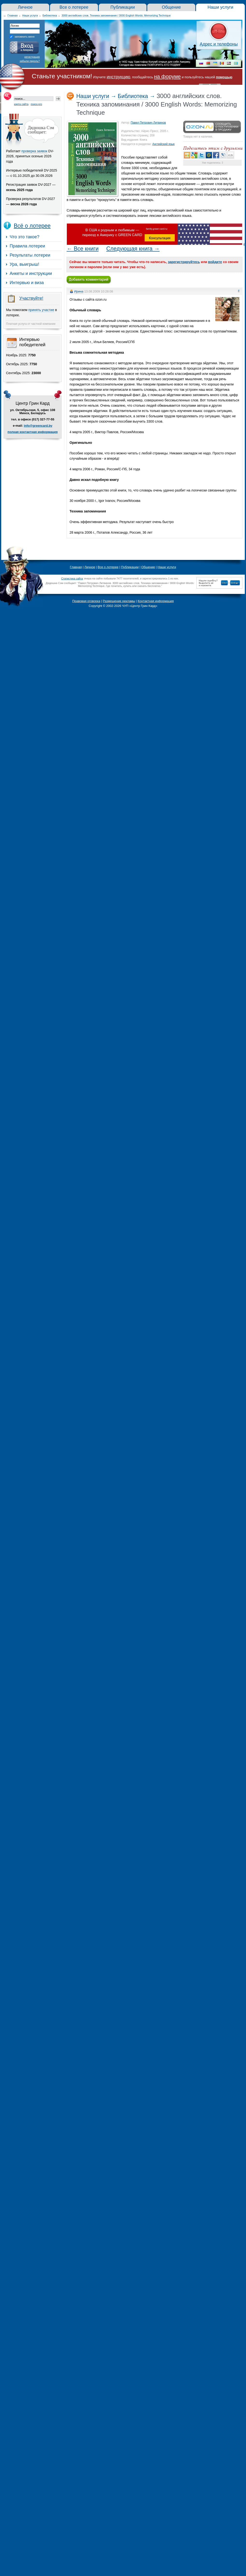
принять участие (41, 310)
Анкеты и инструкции (31, 273)
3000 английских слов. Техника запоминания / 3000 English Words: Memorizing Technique (116, 15)
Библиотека (49, 15)
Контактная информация (156, 601)
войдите (215, 262)
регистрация (32, 56)
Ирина (78, 291)
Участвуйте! (31, 298)
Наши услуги (30, 15)
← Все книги (82, 249)
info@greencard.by (38, 425)
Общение (148, 567)
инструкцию (118, 76)
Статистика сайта (72, 578)
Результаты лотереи (30, 255)
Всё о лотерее (32, 226)
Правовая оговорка (86, 601)
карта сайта (21, 104)
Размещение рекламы (119, 601)
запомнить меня (24, 36)
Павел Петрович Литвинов (148, 122)
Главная (12, 15)
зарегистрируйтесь (184, 262)
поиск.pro (36, 104)
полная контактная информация (32, 432)
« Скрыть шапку (210, 84)
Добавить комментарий (89, 280)
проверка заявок (34, 151)
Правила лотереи (27, 246)
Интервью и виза (27, 282)
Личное (89, 567)
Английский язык (163, 144)
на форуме (167, 76)
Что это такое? (24, 236)
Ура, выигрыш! (24, 264)
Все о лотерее (108, 567)
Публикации (130, 567)
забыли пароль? (30, 61)
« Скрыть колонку (0, 103)
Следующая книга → (133, 249)
